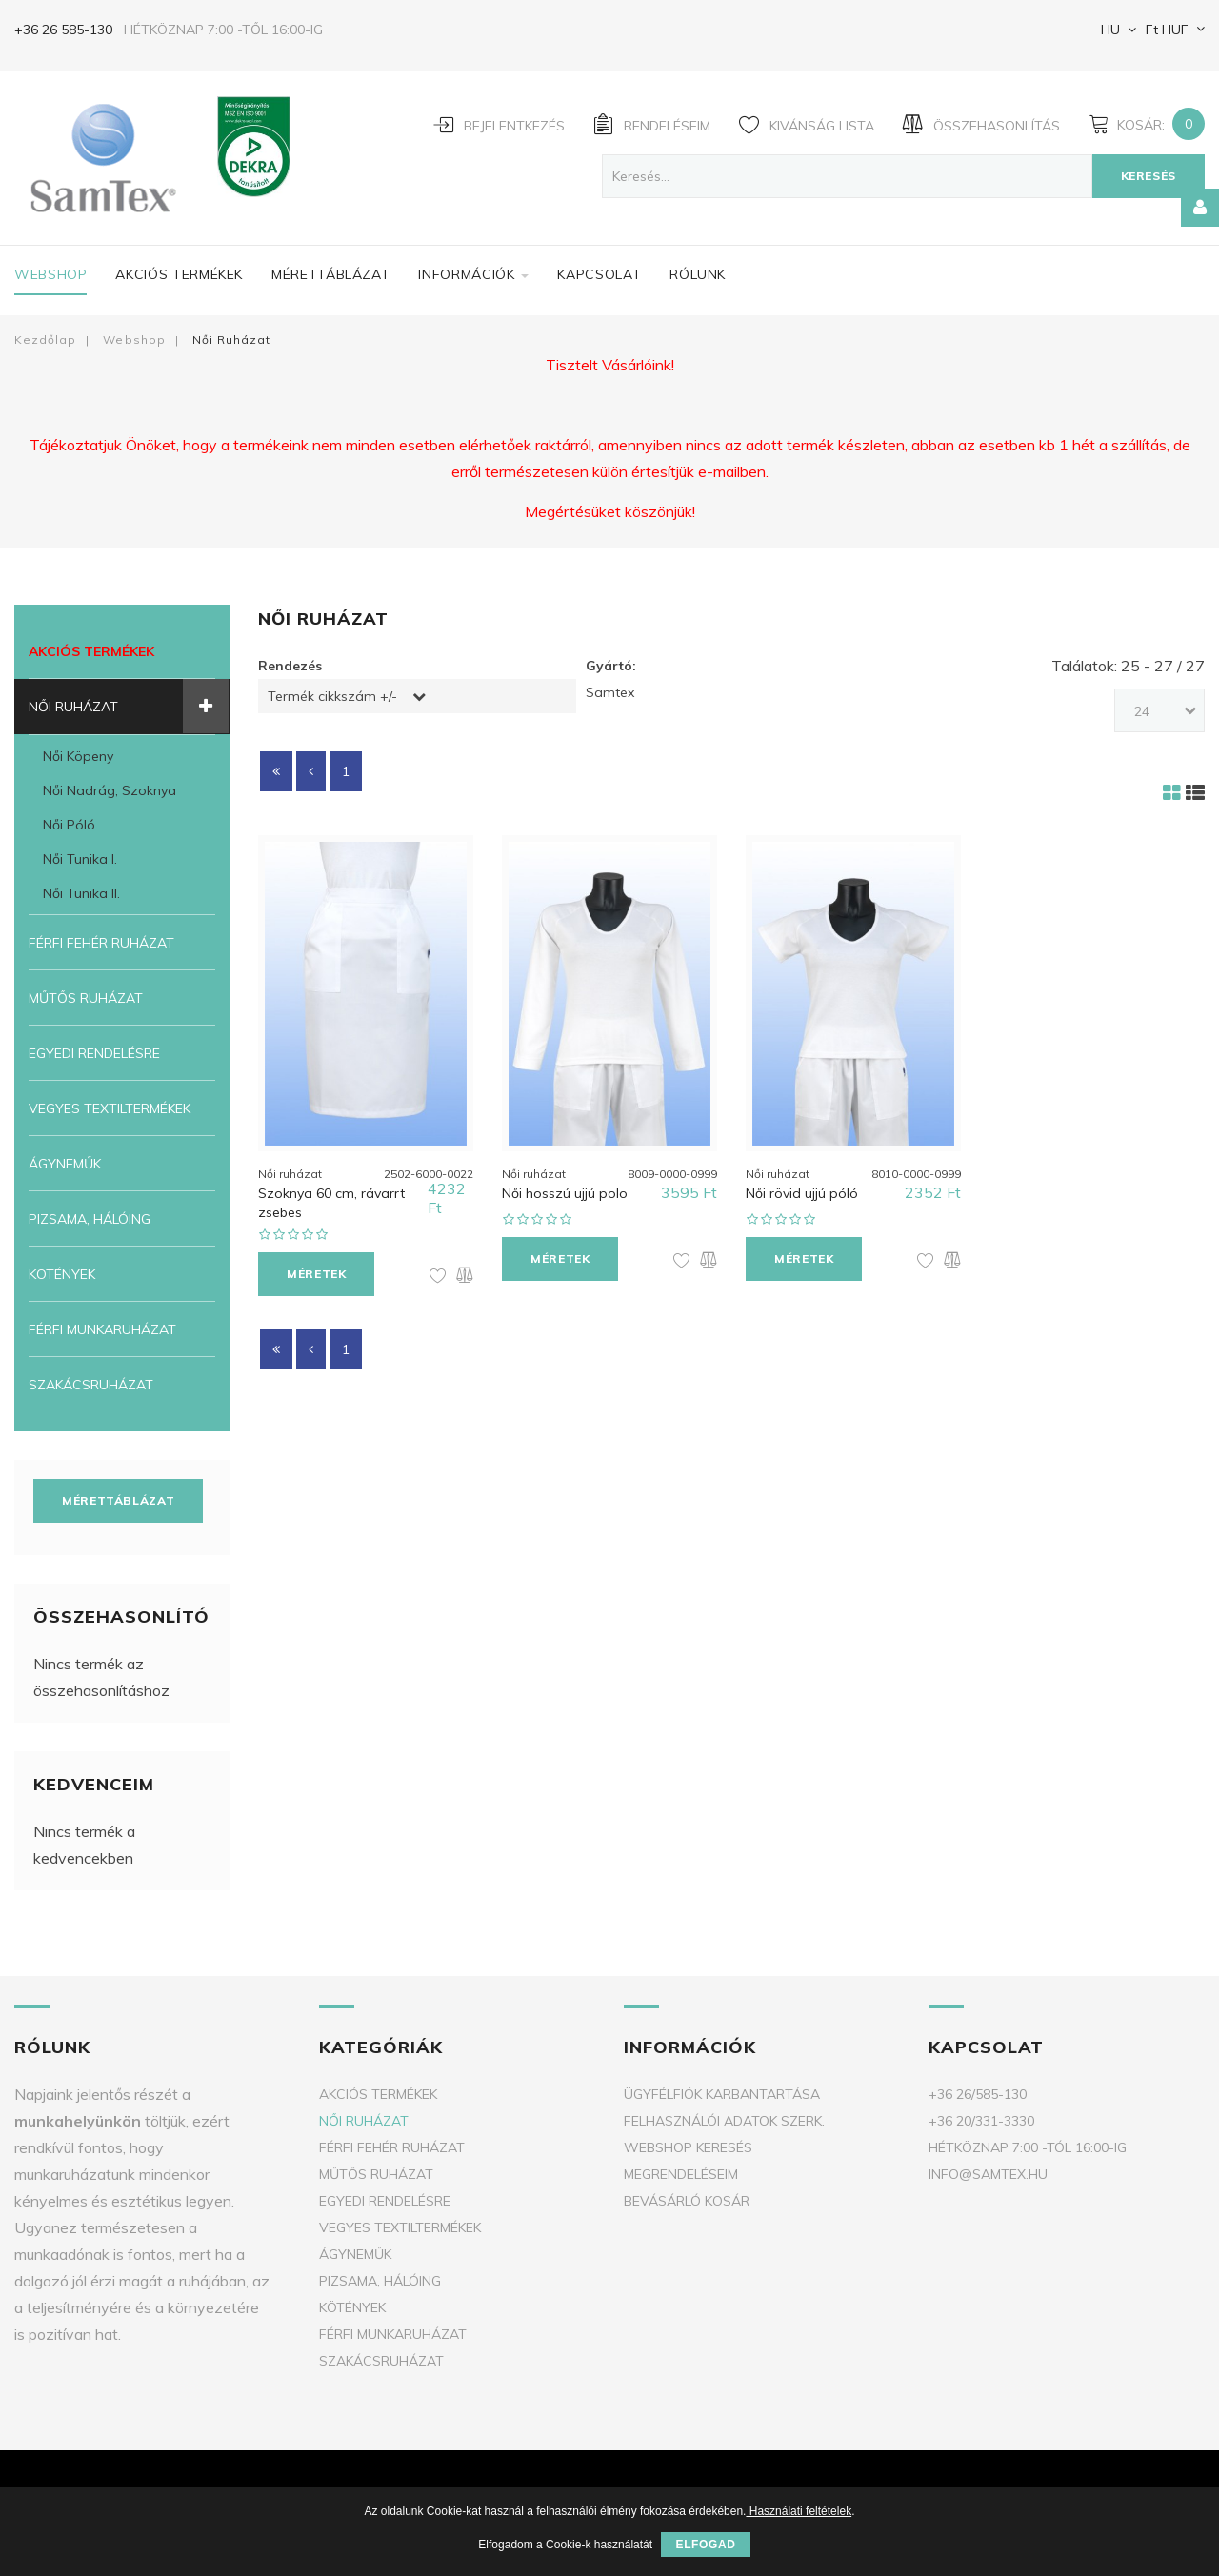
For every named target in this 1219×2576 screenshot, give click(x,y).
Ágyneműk (65, 1163)
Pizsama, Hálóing (89, 1219)
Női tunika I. (80, 859)
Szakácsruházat (91, 1384)
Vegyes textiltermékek (109, 1108)
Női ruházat (73, 706)
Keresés (1148, 176)
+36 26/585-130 (978, 2094)
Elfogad (705, 2544)
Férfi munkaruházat (102, 1329)
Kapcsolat (599, 274)
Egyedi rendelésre (94, 1053)
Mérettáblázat (330, 274)
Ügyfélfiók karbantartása (722, 2094)
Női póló (69, 824)
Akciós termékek (179, 274)
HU (1108, 29)
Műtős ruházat (86, 998)
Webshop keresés (688, 2147)
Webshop (50, 274)
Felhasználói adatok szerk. (724, 2120)
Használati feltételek (798, 2511)
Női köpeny (78, 756)
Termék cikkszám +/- (332, 696)
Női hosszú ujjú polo (565, 1190)
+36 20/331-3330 (981, 2120)
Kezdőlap (45, 339)
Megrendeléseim (681, 2174)
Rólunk (697, 274)
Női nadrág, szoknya (109, 790)
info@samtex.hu (988, 2174)
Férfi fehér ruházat (101, 942)
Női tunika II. (81, 893)
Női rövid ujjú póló (802, 1190)
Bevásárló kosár (686, 2200)
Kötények (62, 1274)
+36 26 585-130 (63, 29)
